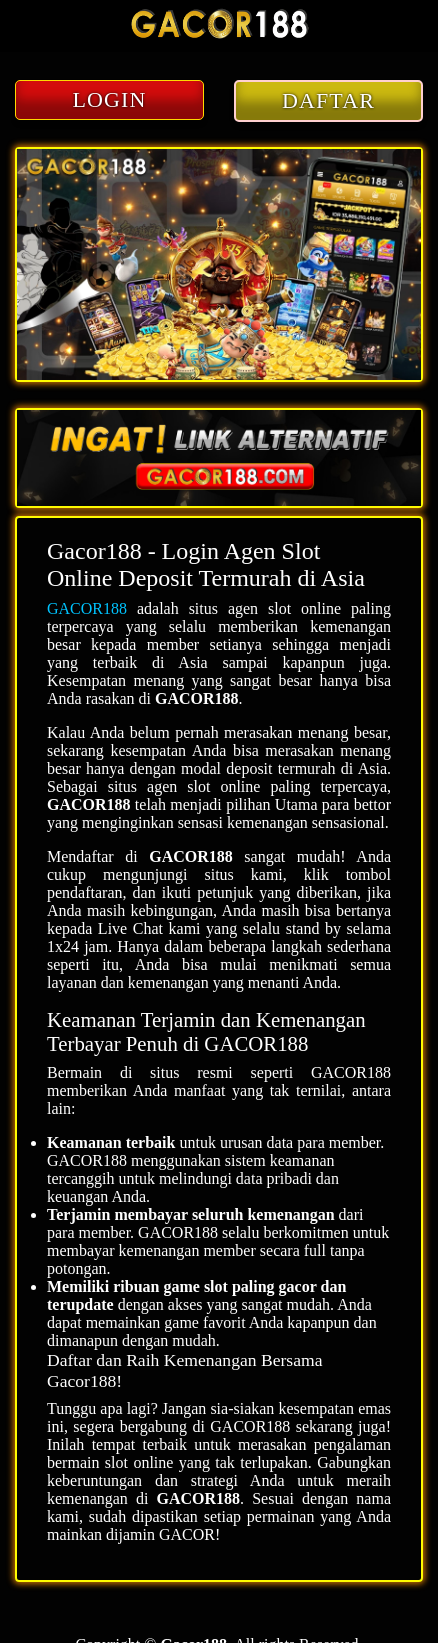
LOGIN (110, 99)
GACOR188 (87, 608)
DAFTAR (328, 100)
